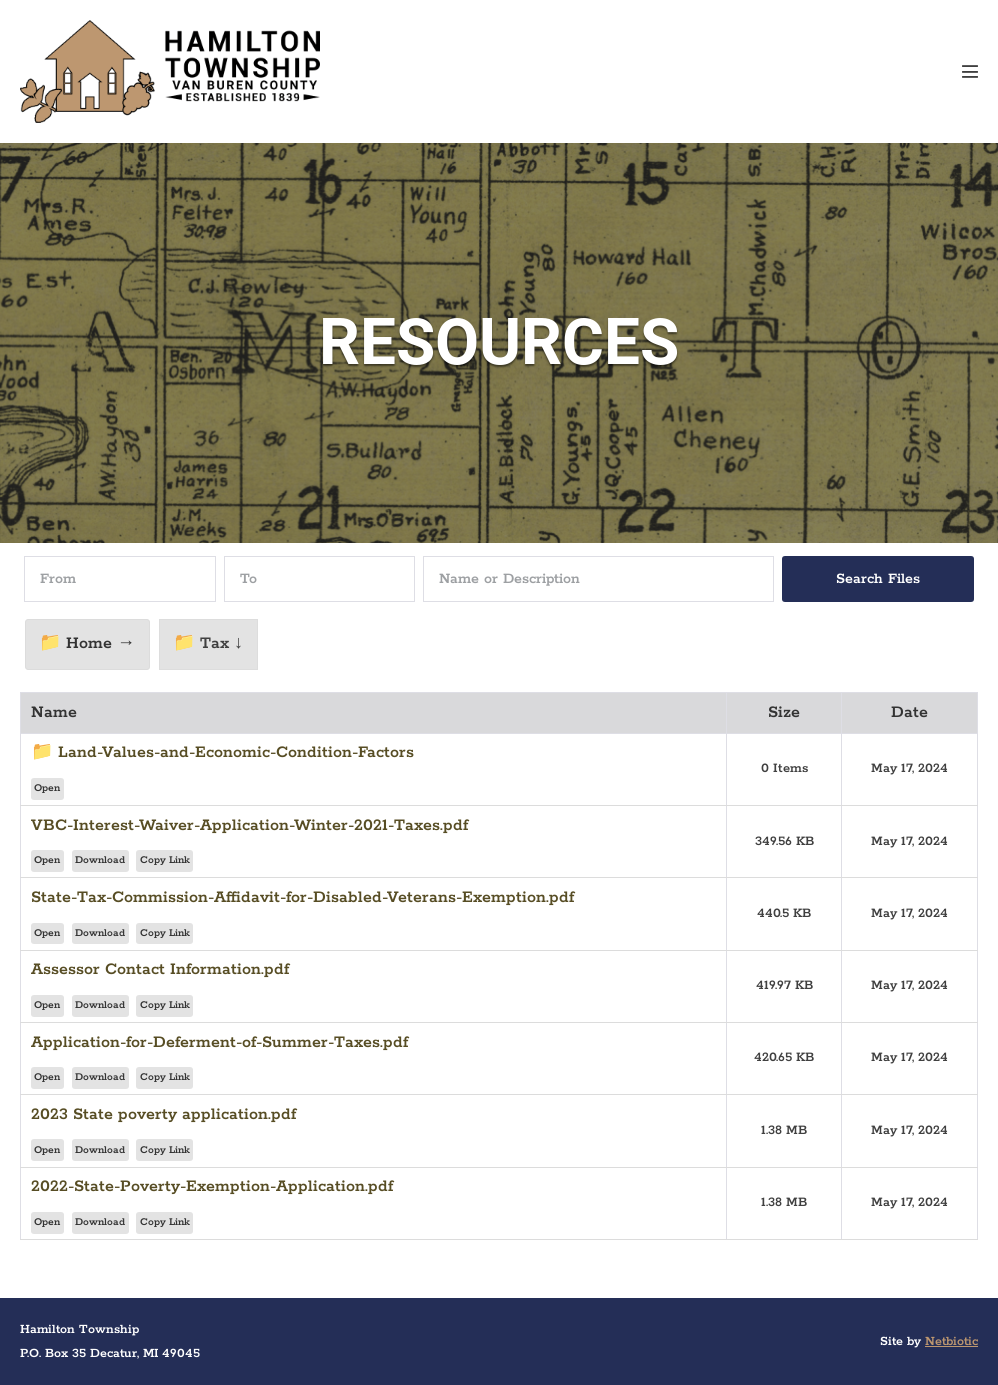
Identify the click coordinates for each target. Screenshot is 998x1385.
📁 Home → (87, 643)
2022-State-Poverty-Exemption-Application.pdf (212, 1186)
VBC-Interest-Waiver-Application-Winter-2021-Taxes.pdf (249, 825)
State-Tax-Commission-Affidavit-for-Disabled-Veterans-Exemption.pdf (302, 897)
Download (100, 860)
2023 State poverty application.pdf (163, 1114)
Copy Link (165, 860)
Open (47, 788)
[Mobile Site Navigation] (970, 71)
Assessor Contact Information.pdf (160, 969)
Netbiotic (951, 1341)
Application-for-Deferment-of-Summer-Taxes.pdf (219, 1042)
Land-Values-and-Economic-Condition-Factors (236, 752)
